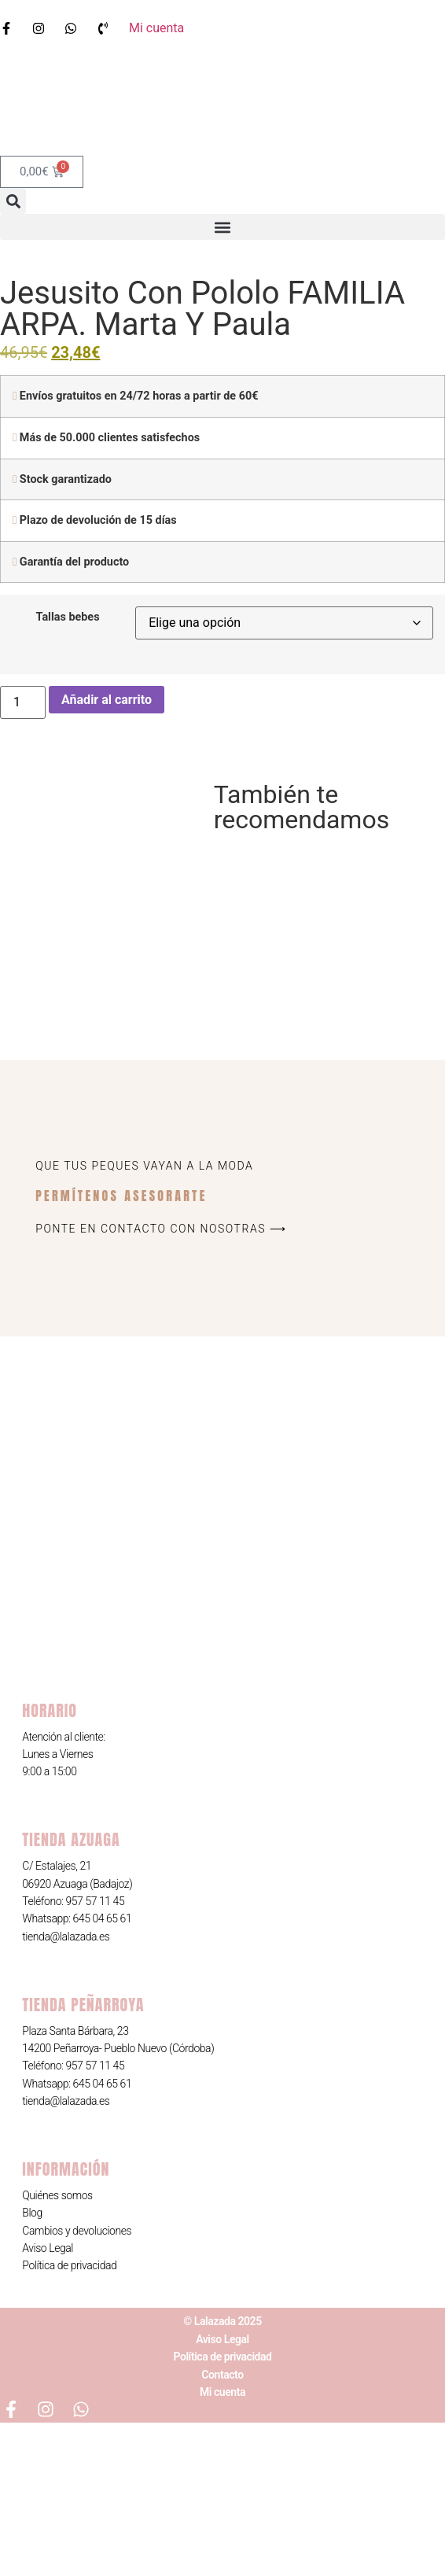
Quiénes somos (57, 2348)
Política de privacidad (69, 2419)
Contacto (222, 2528)
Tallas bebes (68, 617)
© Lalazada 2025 (222, 2475)
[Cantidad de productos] (23, 702)
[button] (13, 201)
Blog (32, 2366)
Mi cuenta (222, 2545)
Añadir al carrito (106, 699)
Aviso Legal (47, 2401)
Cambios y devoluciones (76, 2384)
